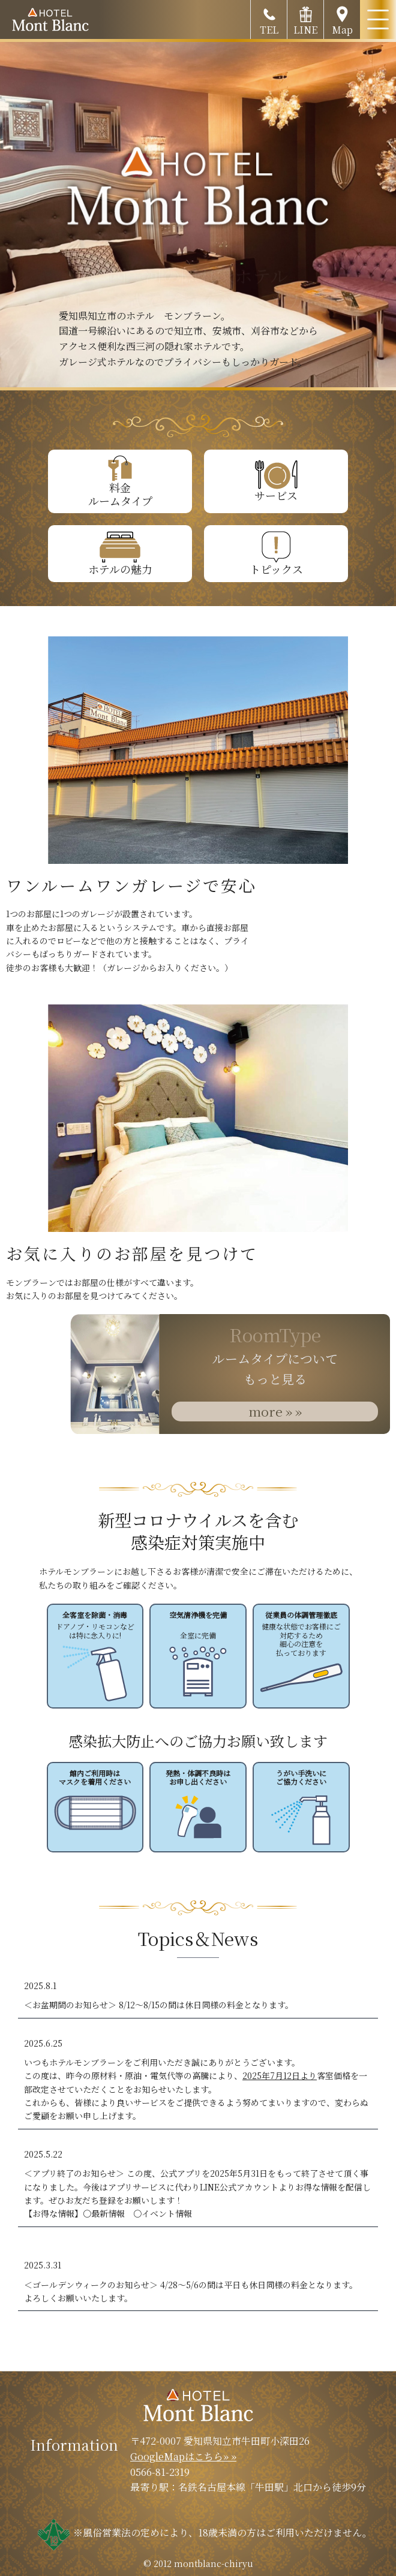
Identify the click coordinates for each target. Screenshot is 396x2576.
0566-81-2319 (160, 2472)
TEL (269, 18)
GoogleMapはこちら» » (183, 2456)
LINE (305, 18)
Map (342, 18)
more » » (275, 1411)
